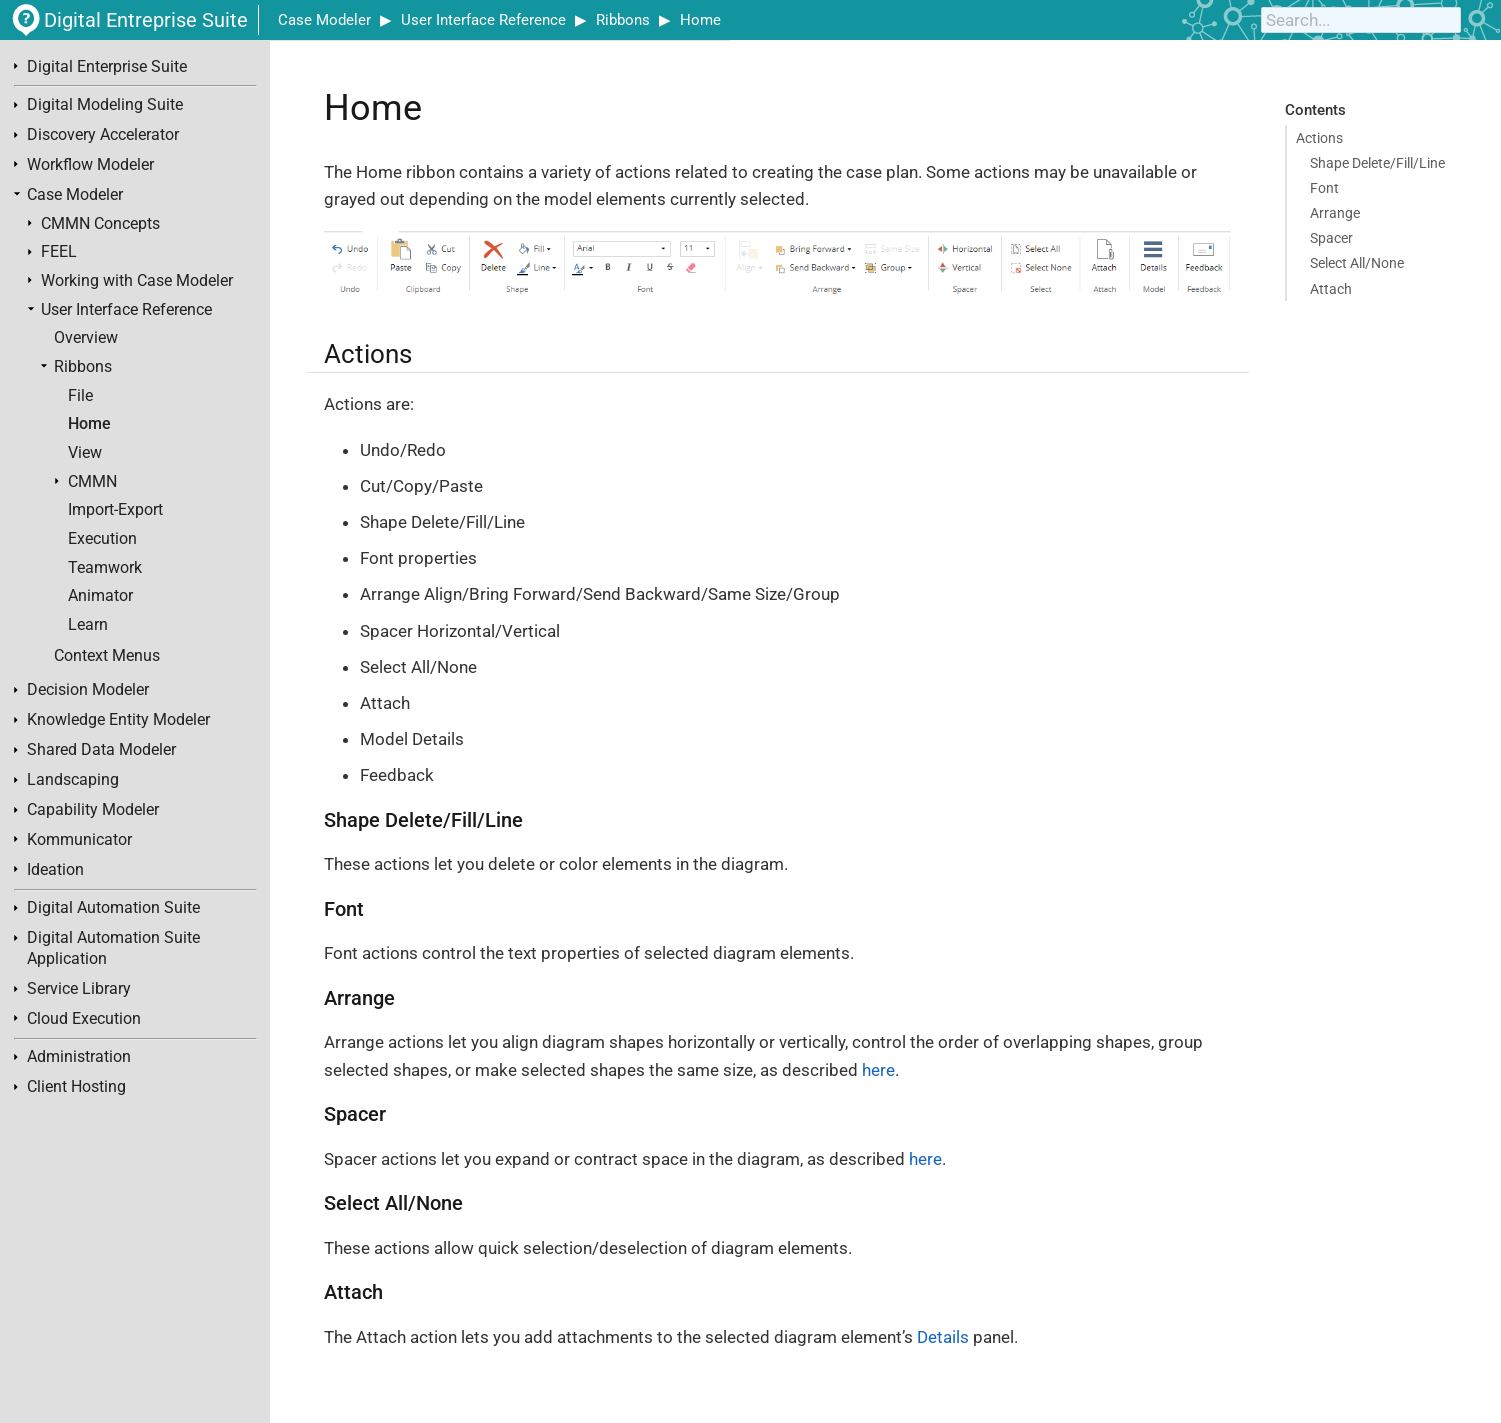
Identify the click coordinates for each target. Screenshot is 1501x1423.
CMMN (92, 482)
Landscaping (73, 780)
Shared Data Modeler (101, 750)
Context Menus (107, 656)
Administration (79, 1057)
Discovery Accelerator (103, 135)
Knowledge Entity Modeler (118, 720)
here (878, 1070)
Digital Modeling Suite (105, 105)
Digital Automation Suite (113, 908)
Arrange (1335, 213)
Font (1324, 188)
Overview (86, 338)
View (85, 453)
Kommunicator (79, 840)
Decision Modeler (88, 690)
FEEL (59, 252)
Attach (1331, 289)
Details (943, 1337)
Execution (102, 539)
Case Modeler (324, 20)
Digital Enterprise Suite (107, 67)
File (80, 396)
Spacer (1331, 238)
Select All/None (1357, 263)
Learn (88, 625)
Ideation (55, 870)
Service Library (79, 989)
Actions (1319, 138)
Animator (100, 596)
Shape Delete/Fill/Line (1377, 163)
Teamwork (105, 568)
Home (700, 20)
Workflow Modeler (90, 165)
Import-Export (115, 510)
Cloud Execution (84, 1019)
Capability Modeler (93, 810)
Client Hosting (76, 1087)
